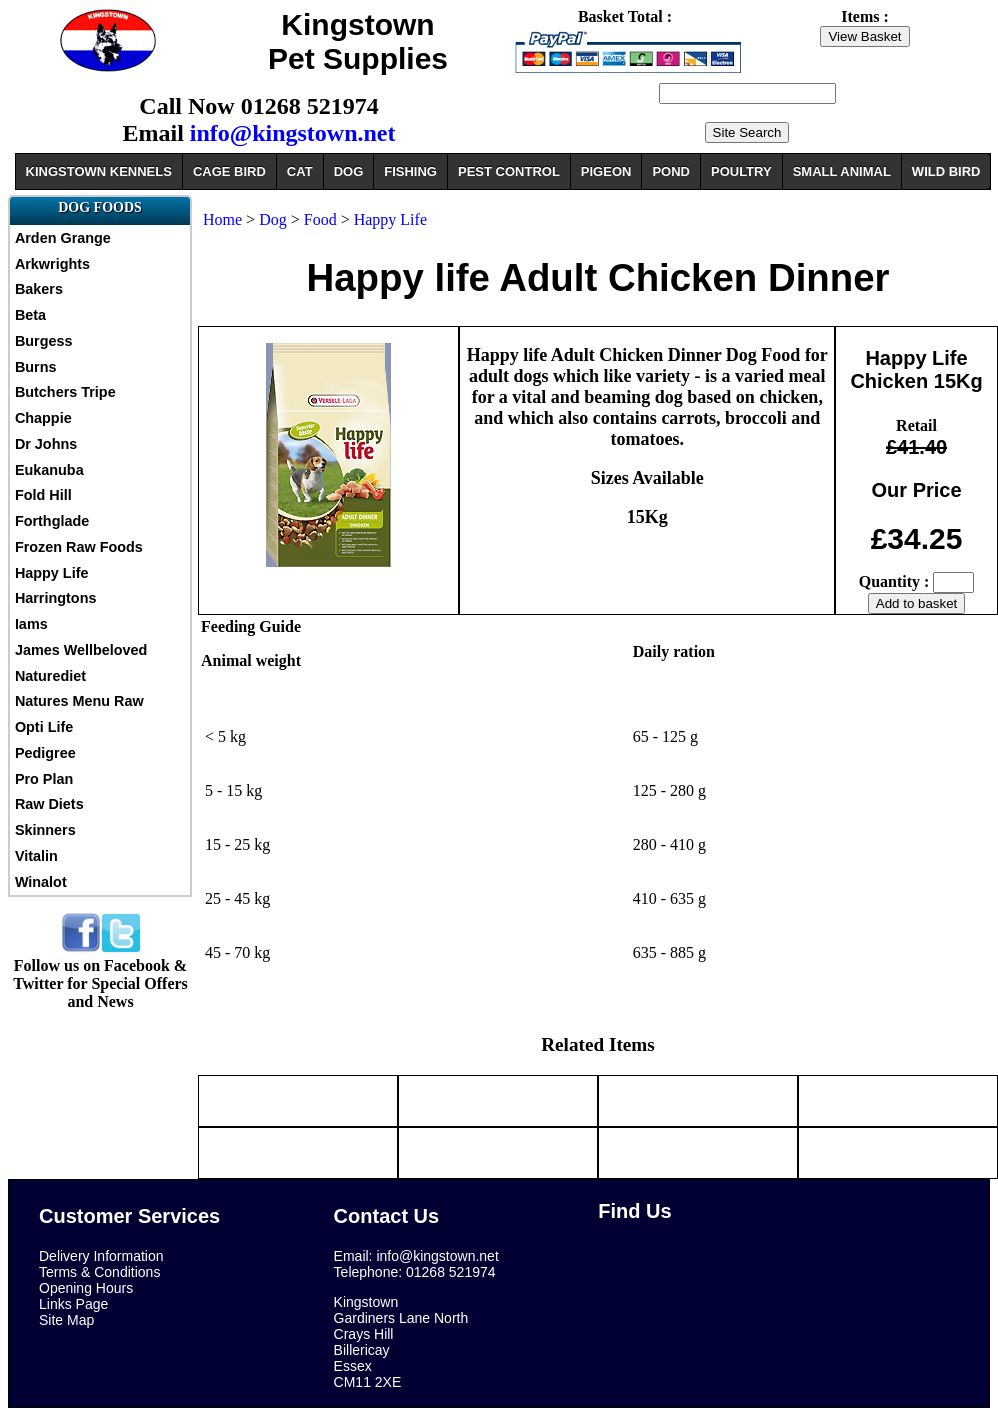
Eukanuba (49, 470)
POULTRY (741, 171)
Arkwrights (52, 264)
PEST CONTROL (509, 171)
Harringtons (56, 598)
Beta (30, 315)
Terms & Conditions (99, 1272)
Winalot (41, 882)
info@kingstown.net (293, 133)
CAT (300, 171)
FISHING (410, 171)
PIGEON (606, 171)
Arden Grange (63, 238)
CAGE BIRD (229, 171)
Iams (31, 624)
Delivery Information (101, 1256)
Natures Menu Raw (79, 701)
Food (320, 219)
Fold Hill (43, 495)
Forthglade (52, 521)
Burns (36, 367)
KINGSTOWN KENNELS (99, 171)
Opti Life (44, 727)
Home (222, 219)
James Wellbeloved (81, 650)
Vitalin (36, 856)
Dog (275, 219)
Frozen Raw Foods (79, 547)
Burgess (44, 341)
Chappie (43, 418)
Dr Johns (46, 444)
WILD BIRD (946, 171)
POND (671, 171)
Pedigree (45, 753)
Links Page (73, 1304)
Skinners (45, 830)
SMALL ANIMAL (842, 171)
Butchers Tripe (65, 392)
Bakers (39, 289)
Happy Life (52, 573)
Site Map (66, 1320)
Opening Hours (86, 1288)
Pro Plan (44, 779)
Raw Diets (49, 804)
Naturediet (50, 676)
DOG (349, 171)
